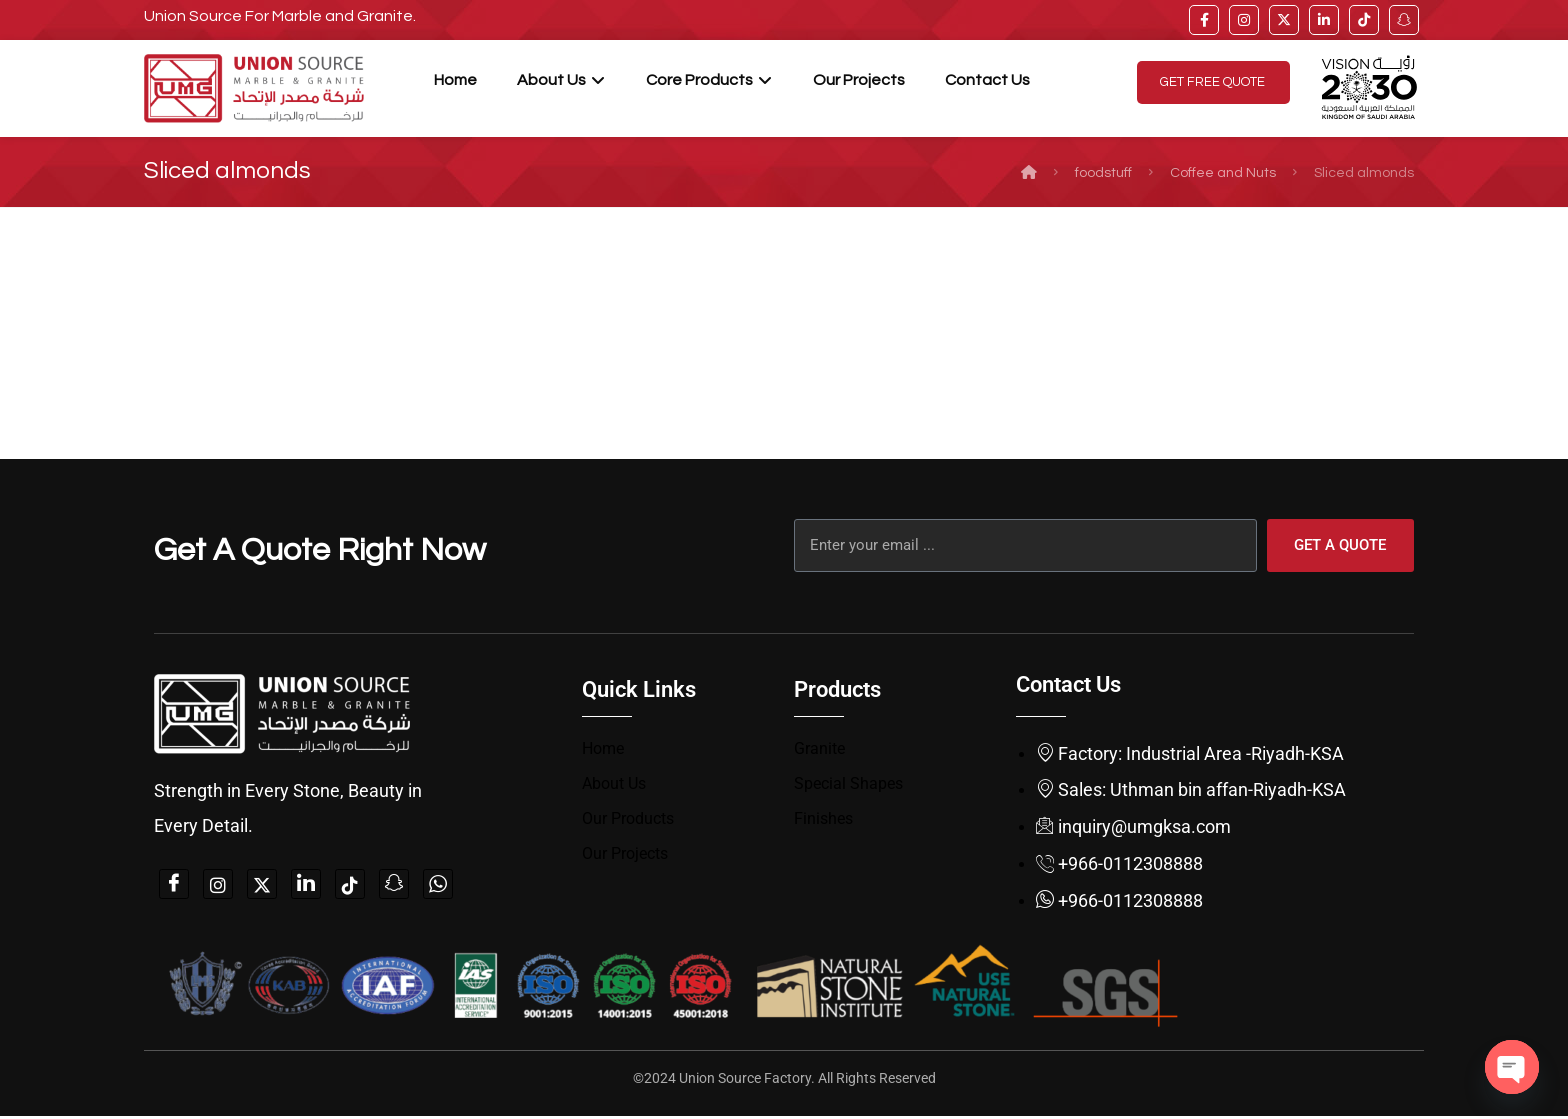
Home (603, 749)
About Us (614, 785)
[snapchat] (394, 886)
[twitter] (1284, 20)
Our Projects (625, 857)
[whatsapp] (438, 886)
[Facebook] (174, 886)
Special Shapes (848, 785)
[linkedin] (1324, 20)
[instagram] (1244, 20)
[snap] (1404, 20)
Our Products (628, 821)
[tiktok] (1364, 20)
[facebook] (1204, 20)
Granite (819, 749)
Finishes (823, 821)
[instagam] (218, 886)
